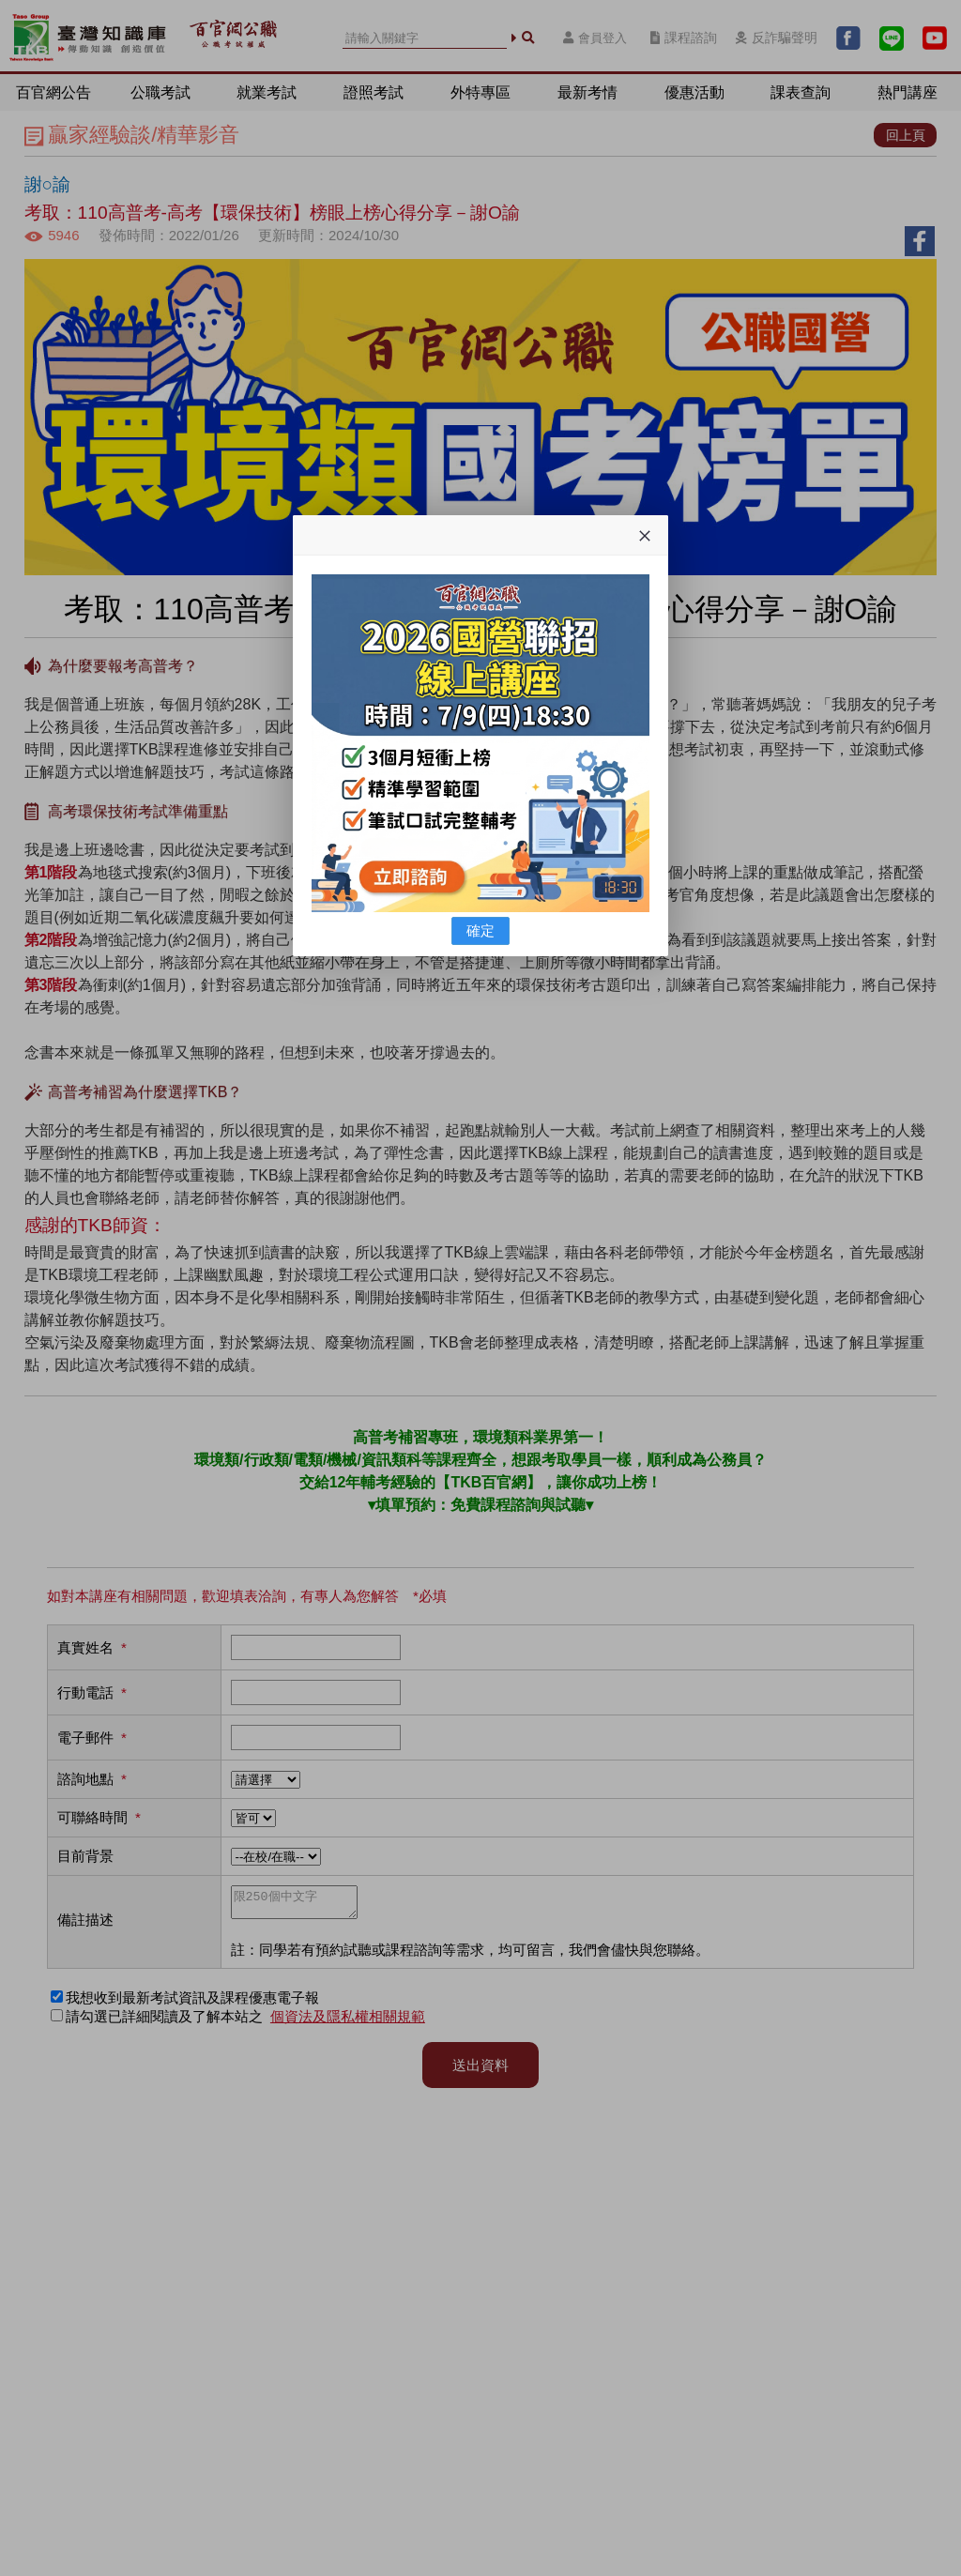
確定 (480, 930)
